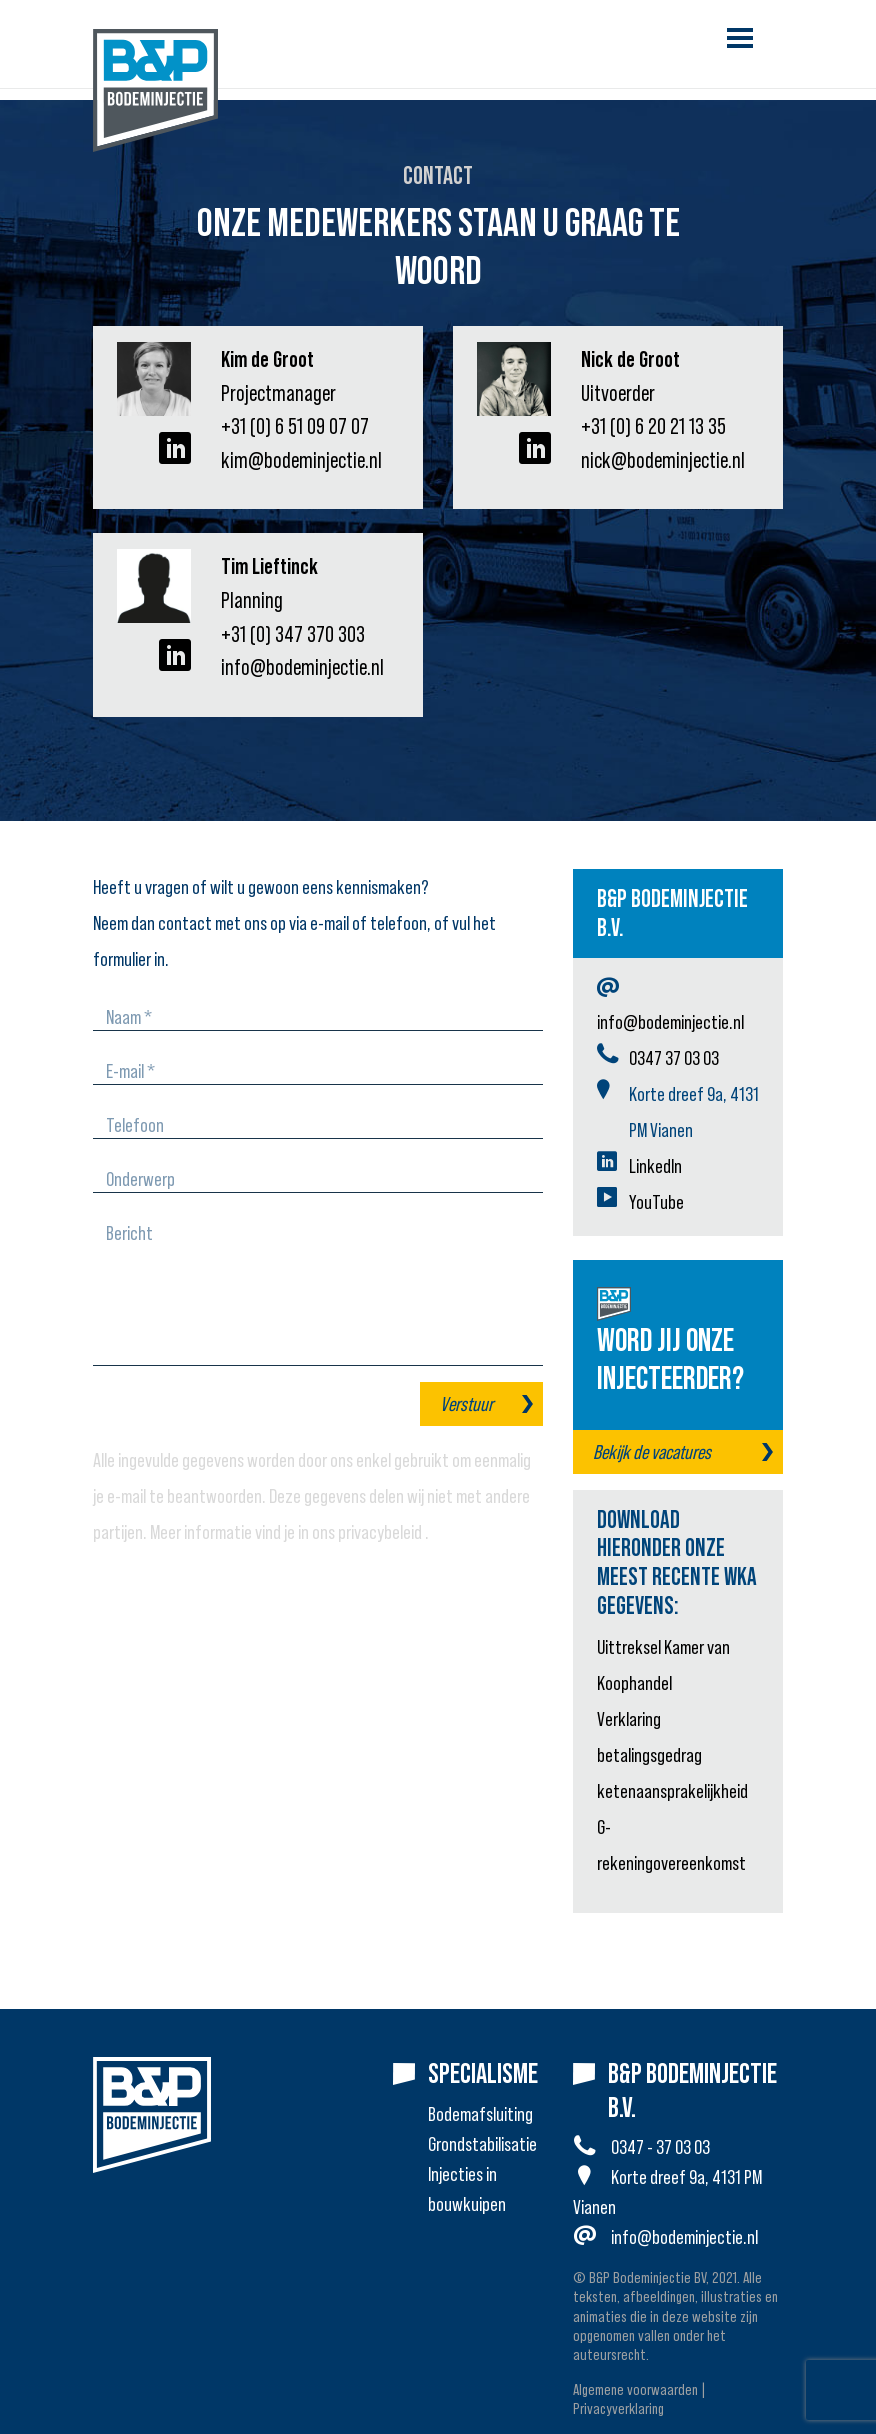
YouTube (656, 1202)
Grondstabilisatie (482, 2144)
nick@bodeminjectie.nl (663, 460)
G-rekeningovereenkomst (671, 1845)
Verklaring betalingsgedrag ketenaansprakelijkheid (672, 1755)
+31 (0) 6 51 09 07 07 (295, 426)
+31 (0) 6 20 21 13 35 (653, 426)
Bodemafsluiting (480, 2114)
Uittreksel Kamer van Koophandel (663, 1665)
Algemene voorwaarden (635, 2389)
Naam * (129, 1017)
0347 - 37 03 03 (660, 2147)
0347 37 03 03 (674, 1058)
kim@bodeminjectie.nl (301, 460)
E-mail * (130, 1071)
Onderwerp (140, 1179)
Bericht (129, 1233)
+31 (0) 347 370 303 (293, 634)
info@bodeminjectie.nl (302, 667)
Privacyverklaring (618, 2408)
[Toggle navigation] (740, 38)
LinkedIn (655, 1166)
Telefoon (135, 1125)
